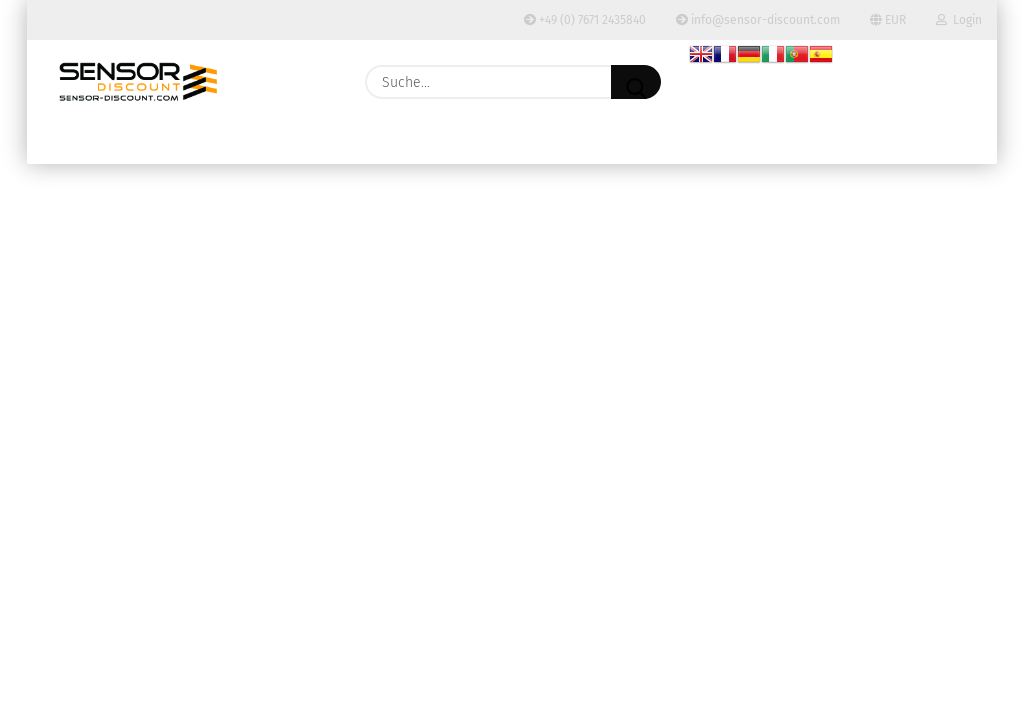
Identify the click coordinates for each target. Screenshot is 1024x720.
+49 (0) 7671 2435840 (585, 20)
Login (959, 20)
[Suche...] (636, 82)
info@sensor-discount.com (758, 20)
